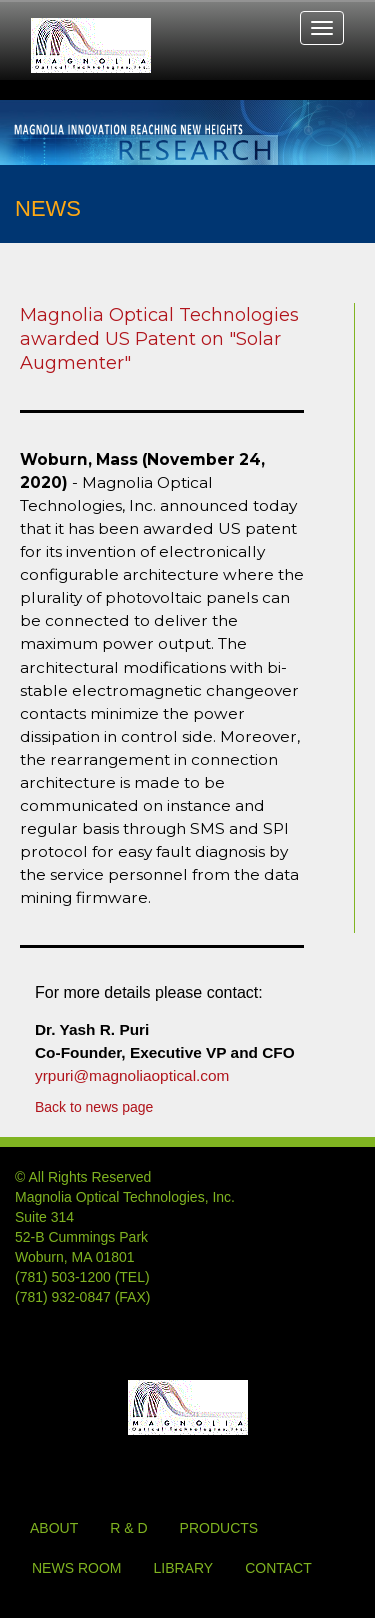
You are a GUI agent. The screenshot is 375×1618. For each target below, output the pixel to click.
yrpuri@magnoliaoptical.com (132, 1075)
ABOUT (54, 1528)
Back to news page (94, 1107)
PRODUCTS (219, 1528)
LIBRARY (183, 1568)
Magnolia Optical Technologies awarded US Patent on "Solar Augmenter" (159, 339)
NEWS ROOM (76, 1568)
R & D (128, 1528)
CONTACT (278, 1568)
